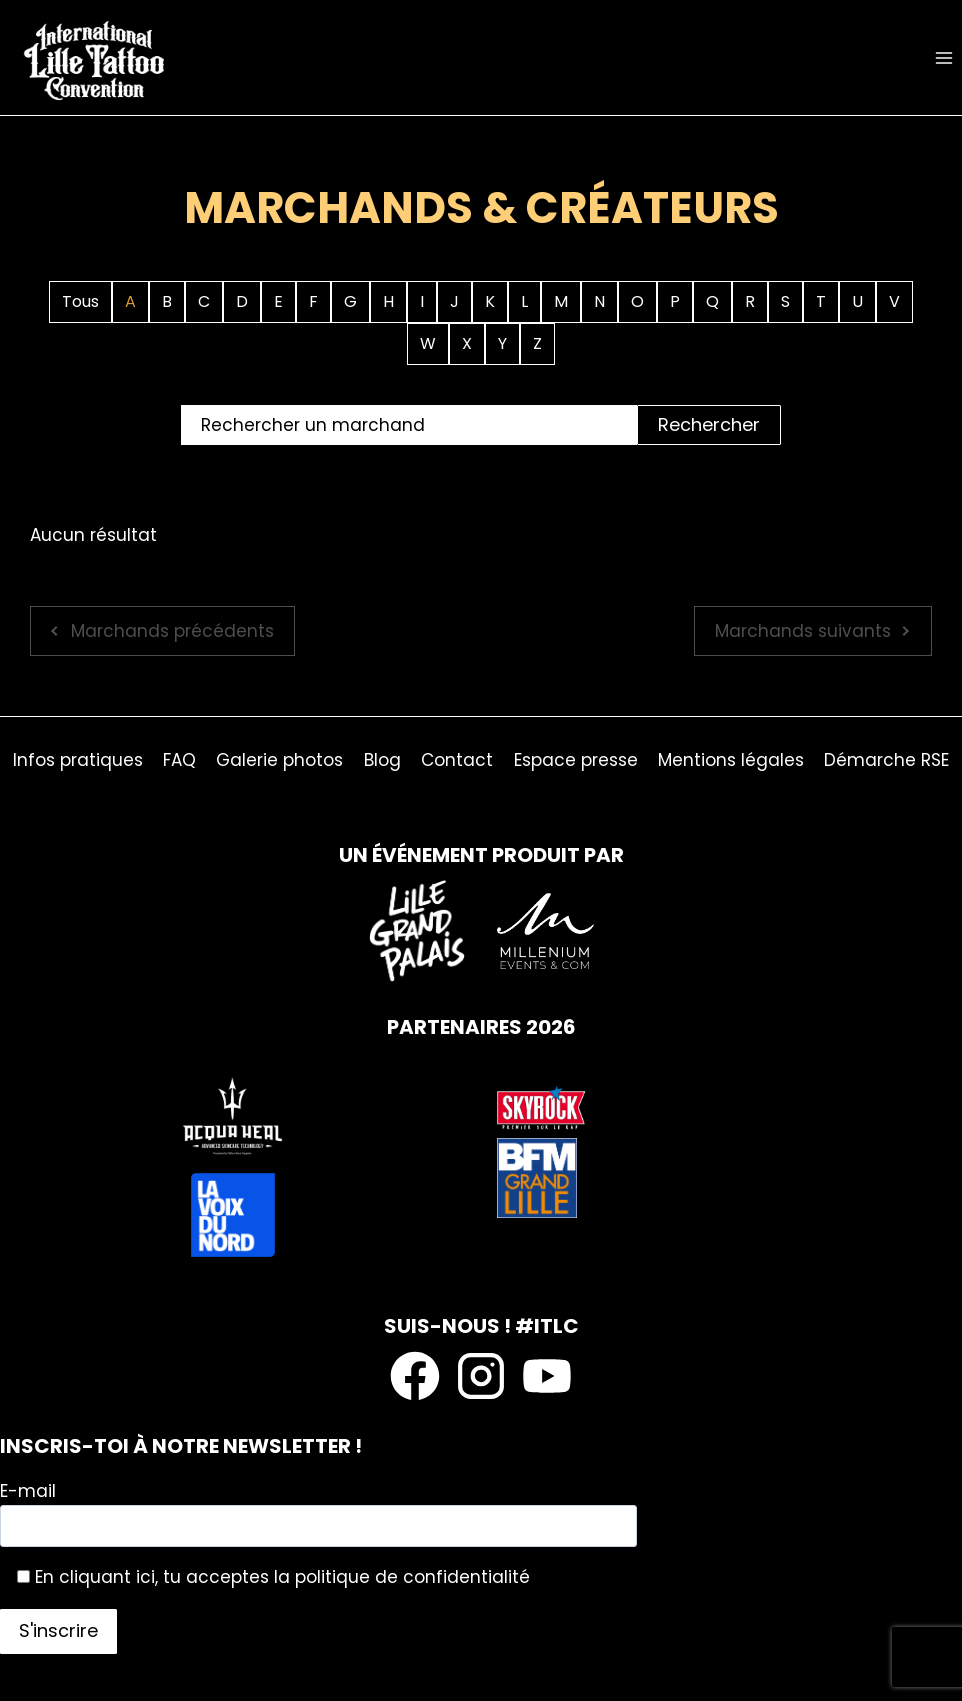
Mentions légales (731, 760)
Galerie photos (279, 760)
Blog (382, 760)
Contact (457, 760)
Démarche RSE (886, 760)
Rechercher (709, 424)
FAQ (179, 760)
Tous (80, 301)
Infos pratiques (78, 760)
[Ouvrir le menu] (943, 57)
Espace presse (576, 760)
